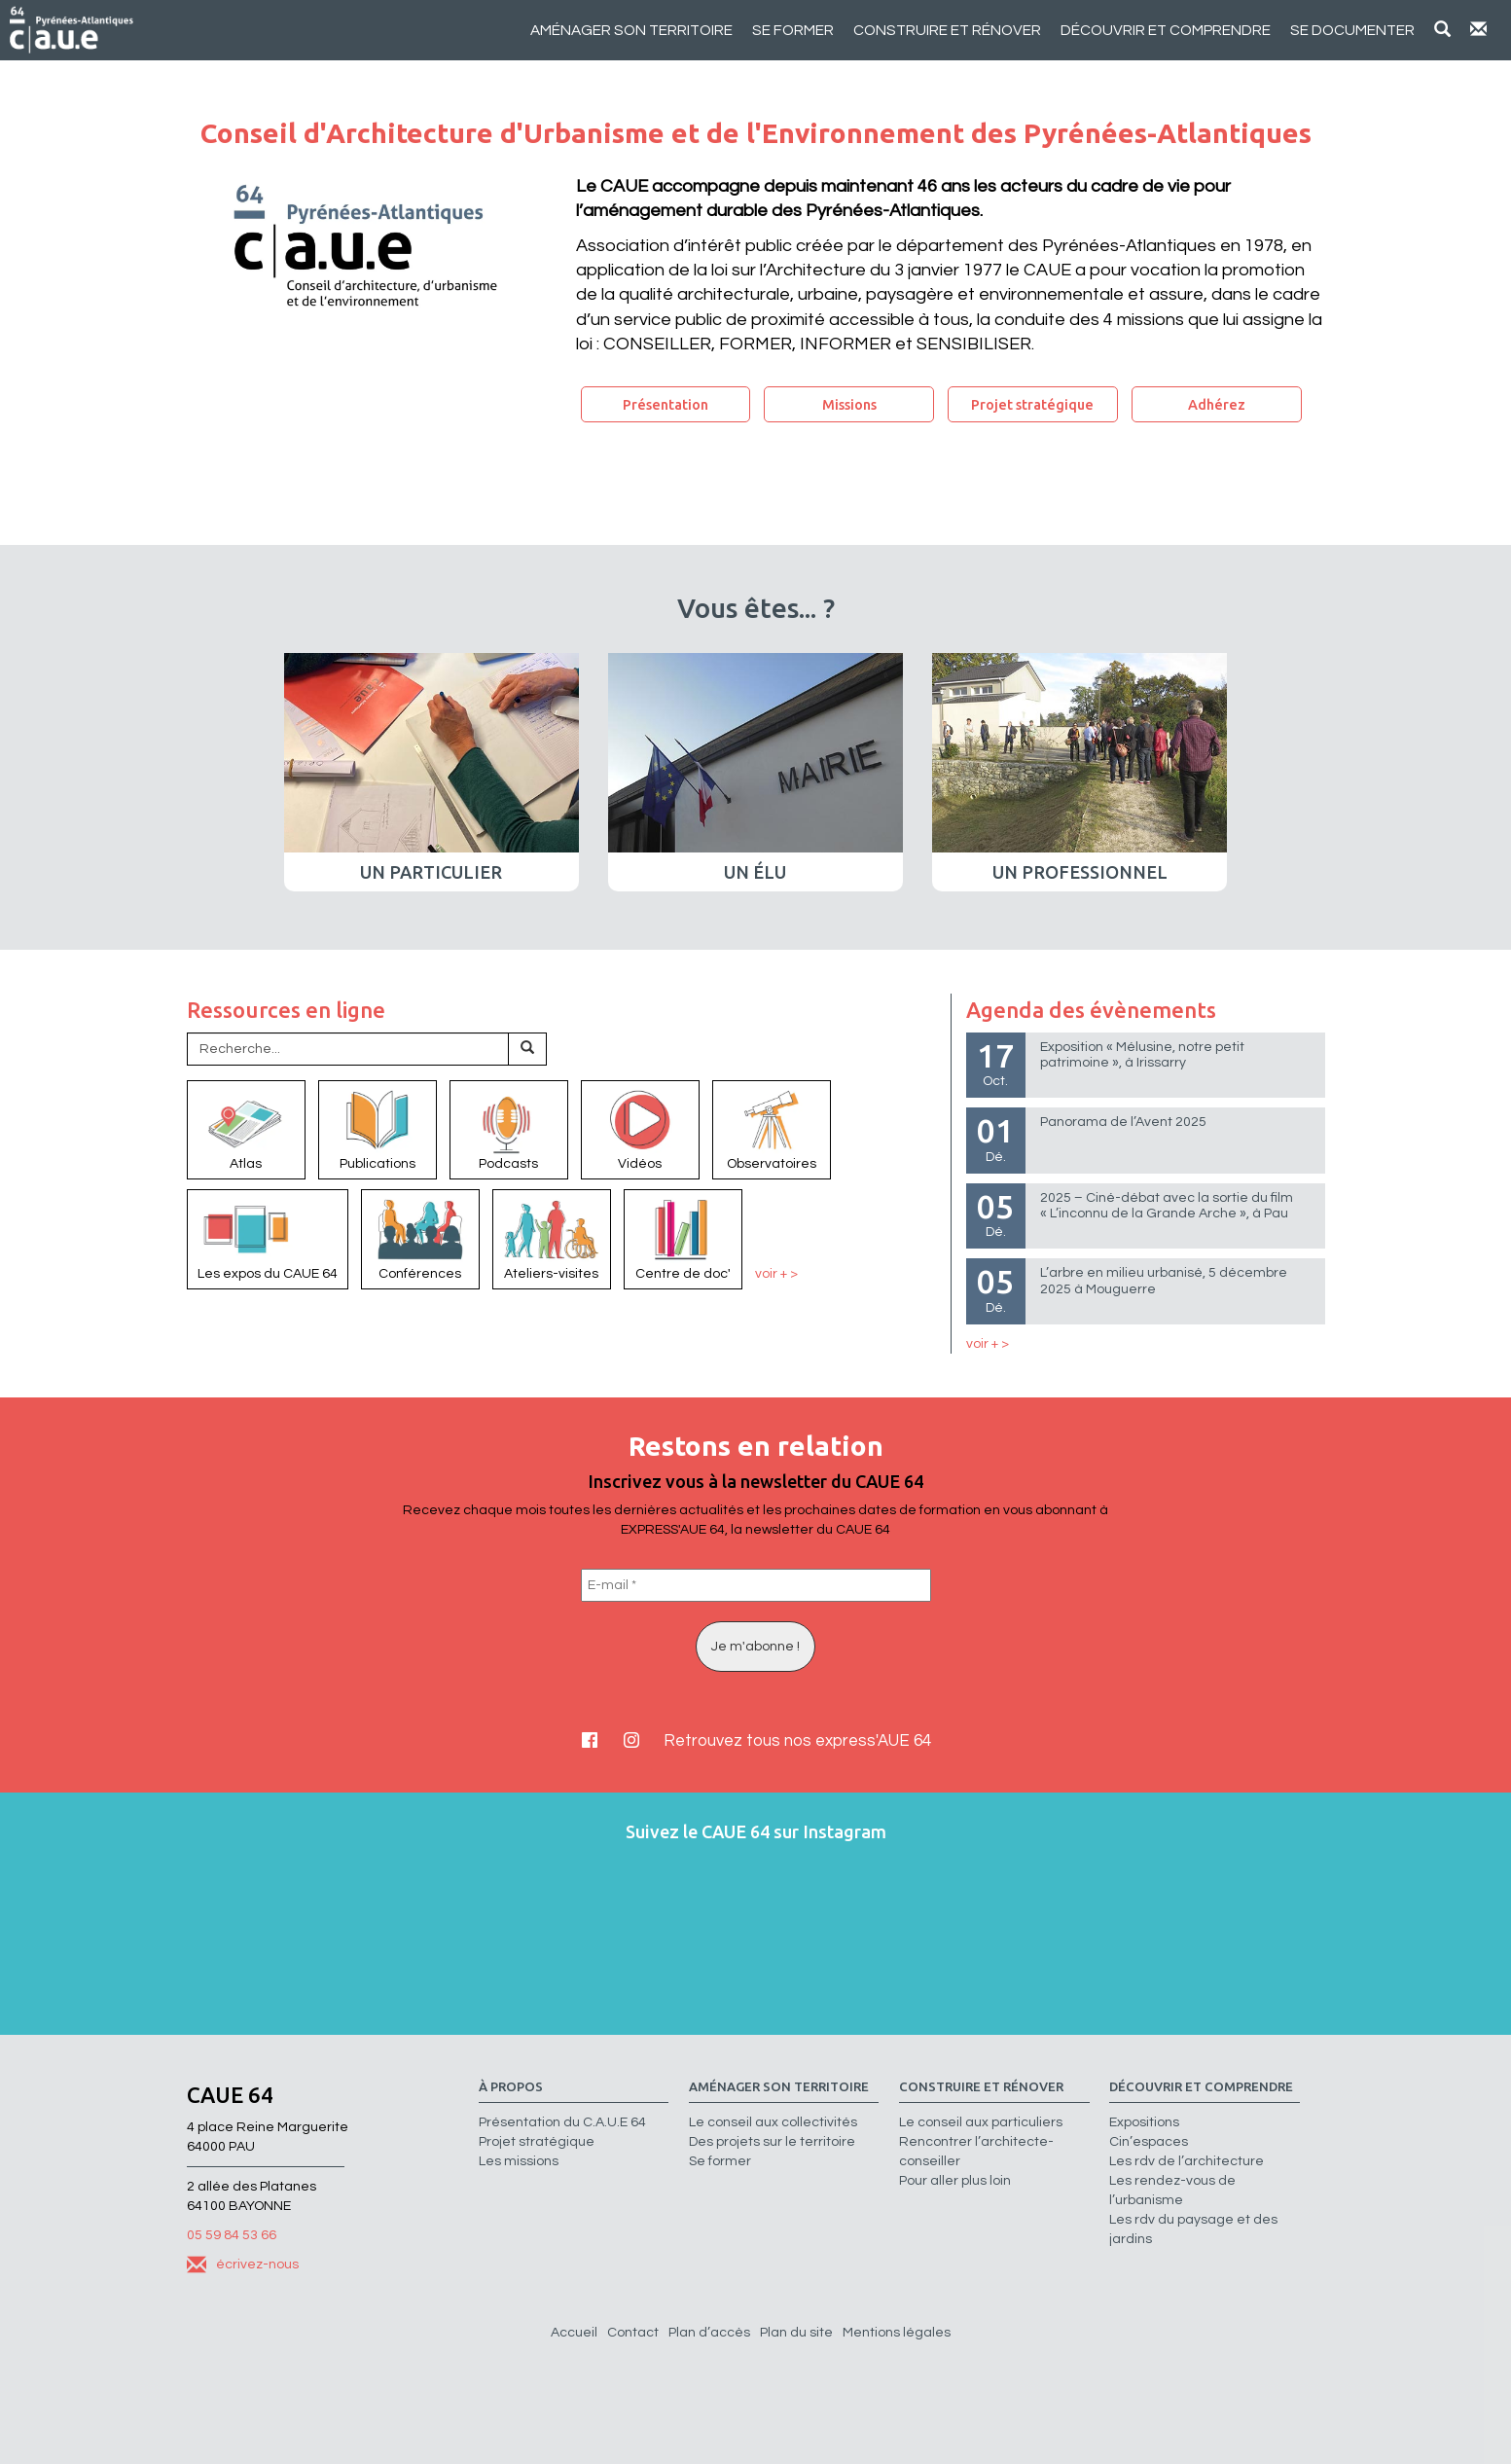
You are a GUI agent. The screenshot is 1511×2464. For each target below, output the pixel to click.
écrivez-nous (243, 2264)
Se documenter (1352, 30)
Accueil (574, 2332)
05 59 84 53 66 (231, 2235)
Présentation (665, 404)
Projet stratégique (1032, 404)
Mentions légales (897, 2332)
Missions (849, 404)
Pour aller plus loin (955, 2181)
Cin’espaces (1148, 2142)
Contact (633, 2332)
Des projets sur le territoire (772, 2142)
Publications (377, 1129)
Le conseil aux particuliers (980, 2122)
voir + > (776, 1274)
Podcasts (509, 1129)
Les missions (518, 2161)
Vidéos (640, 1129)
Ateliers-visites (551, 1238)
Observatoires (771, 1129)
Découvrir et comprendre (1166, 30)
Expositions (1144, 2122)
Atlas (246, 1129)
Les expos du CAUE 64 (268, 1238)
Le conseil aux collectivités (773, 2122)
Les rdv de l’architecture (1186, 2161)
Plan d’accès (709, 2332)
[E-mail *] (756, 1585)
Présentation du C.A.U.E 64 (562, 2122)
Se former (793, 30)
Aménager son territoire (631, 30)
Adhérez (1216, 404)
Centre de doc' (683, 1238)
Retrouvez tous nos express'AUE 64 (797, 1741)
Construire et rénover (947, 30)
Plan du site (796, 2332)
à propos (511, 2087)
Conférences (420, 1238)
